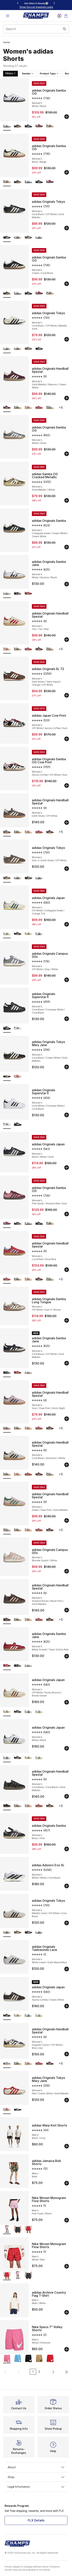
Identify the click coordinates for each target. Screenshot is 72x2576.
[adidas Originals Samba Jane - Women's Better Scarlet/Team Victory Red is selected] (7, 1665)
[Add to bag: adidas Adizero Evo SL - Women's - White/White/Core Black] (66, 1886)
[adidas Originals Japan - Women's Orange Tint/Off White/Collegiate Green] (39, 1711)
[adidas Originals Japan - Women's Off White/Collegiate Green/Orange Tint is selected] (7, 933)
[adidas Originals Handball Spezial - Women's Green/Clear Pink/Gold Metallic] (50, 407)
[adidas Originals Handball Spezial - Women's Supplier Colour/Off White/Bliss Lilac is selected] (7, 2063)
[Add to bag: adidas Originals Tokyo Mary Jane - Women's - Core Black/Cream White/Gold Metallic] (66, 1067)
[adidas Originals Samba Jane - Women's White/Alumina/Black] (28, 1372)
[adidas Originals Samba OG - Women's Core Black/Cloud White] (28, 126)
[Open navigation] (8, 16)
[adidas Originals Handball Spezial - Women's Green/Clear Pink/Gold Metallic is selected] (7, 1530)
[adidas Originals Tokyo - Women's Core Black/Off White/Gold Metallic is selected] (7, 237)
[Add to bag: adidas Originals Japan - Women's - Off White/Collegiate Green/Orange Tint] (66, 924)
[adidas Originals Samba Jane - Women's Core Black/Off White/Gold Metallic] (18, 593)
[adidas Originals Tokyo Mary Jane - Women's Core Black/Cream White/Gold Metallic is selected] (7, 1076)
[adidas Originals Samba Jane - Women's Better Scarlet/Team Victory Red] (28, 593)
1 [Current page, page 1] (33, 2372)
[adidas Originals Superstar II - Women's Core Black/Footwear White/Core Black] (18, 1124)
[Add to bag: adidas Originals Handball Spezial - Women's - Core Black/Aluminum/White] (66, 1464)
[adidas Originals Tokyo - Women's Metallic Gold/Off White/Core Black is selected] (7, 1932)
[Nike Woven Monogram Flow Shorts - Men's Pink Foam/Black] (18, 2275)
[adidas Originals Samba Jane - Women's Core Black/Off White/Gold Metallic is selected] (7, 1372)
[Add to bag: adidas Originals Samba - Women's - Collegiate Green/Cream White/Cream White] (66, 547)
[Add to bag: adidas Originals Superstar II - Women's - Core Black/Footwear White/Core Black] (66, 1018)
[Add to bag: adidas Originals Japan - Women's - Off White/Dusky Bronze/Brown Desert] (66, 1702)
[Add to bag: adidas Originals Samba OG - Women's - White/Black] (66, 116)
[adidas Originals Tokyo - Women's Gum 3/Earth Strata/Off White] (28, 237)
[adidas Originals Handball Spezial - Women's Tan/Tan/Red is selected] (7, 649)
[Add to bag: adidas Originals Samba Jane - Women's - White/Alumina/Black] (66, 584)
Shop (36, 2477)
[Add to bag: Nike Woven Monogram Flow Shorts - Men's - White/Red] (66, 2266)
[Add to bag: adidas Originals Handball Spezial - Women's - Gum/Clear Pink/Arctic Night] (66, 1418)
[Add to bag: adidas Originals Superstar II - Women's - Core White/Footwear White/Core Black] (66, 1115)
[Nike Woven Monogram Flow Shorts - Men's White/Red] (28, 2229)
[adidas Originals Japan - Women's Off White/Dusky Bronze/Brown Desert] (28, 933)
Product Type (49, 73)
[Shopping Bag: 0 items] (65, 16)
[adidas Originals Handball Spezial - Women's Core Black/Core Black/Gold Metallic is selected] (7, 1806)
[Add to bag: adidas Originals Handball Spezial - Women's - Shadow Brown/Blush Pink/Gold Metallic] (66, 1610)
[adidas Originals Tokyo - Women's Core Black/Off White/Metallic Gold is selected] (7, 348)
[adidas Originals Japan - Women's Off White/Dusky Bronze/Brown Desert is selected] (7, 1711)
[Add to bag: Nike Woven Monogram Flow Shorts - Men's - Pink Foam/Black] (66, 2220)
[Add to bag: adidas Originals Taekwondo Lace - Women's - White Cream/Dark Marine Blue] (66, 1969)
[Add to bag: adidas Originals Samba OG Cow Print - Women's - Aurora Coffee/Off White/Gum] (66, 785)
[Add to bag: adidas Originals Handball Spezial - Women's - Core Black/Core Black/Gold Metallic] (66, 1796)
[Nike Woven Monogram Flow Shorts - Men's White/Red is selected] (7, 2275)
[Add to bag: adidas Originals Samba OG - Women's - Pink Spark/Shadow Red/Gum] (66, 1214)
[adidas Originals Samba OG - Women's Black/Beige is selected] (7, 182)
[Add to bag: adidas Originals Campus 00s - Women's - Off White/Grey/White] (66, 979)
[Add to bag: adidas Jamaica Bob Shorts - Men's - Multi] (66, 2183)
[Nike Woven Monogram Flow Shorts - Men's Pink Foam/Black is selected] (7, 2229)
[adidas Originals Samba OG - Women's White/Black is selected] (7, 126)
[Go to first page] (5, 2371)
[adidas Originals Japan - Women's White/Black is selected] (7, 1758)
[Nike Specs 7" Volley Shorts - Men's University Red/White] (50, 2359)
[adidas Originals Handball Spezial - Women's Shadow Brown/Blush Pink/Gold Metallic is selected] (7, 1619)
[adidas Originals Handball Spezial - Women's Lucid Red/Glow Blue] (39, 407)
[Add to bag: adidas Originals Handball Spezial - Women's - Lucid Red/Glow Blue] (66, 1269)
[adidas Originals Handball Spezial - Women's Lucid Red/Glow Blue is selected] (7, 1279)
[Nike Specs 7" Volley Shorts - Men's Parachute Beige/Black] (39, 2359)
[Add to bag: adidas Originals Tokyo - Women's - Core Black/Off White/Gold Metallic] (66, 228)
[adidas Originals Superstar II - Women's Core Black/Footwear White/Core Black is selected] (7, 1028)
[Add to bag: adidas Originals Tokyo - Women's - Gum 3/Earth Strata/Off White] (66, 868)
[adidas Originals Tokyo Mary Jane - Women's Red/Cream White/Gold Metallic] (18, 1076)
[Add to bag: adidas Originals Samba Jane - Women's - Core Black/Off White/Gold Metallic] (66, 1363)
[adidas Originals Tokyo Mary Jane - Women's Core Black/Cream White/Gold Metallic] (18, 2109)
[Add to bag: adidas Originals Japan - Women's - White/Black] (66, 1748)
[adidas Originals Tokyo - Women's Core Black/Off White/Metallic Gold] (39, 237)
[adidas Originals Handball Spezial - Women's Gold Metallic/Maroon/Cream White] (39, 649)
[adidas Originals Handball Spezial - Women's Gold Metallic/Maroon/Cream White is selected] (7, 407)
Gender (27, 73)
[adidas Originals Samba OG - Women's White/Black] (28, 182)
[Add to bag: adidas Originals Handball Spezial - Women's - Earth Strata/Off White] (66, 822)
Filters (10, 73)
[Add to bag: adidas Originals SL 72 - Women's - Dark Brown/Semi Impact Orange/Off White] (66, 695)
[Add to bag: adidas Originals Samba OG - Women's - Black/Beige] (66, 172)
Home (6, 42)
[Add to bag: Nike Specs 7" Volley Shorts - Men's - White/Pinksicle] (66, 2349)
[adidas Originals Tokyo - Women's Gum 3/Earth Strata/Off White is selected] (7, 878)
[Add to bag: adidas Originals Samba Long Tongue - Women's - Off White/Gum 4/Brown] (66, 1320)
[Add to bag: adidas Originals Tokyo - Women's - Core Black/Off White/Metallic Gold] (66, 339)
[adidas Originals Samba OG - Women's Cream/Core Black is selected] (7, 293)
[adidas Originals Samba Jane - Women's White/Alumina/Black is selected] (7, 593)
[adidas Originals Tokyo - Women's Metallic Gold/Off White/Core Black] (18, 237)
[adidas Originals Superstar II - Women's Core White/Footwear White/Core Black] (18, 1028)
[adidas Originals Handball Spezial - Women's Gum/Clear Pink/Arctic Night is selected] (7, 1428)
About (36, 2467)
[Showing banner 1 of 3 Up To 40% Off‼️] (36, 5)
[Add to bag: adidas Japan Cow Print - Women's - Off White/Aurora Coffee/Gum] (66, 739)
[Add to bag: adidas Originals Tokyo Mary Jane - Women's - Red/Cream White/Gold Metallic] (66, 2100)
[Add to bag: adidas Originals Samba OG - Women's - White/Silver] (66, 453)
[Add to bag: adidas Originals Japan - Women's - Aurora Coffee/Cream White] (66, 2006)
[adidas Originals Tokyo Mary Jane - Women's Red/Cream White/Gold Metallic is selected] (7, 2109)
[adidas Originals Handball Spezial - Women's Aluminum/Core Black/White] (18, 407)
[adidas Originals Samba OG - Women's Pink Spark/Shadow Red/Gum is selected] (7, 1223)
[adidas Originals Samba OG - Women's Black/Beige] (50, 126)
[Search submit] (64, 29)
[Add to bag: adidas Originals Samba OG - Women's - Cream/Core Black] (66, 283)
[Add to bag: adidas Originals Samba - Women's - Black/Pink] (66, 1849)
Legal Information (36, 2486)
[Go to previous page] (18, 2371)
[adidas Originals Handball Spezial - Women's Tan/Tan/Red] (28, 407)
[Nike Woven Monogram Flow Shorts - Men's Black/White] (18, 2229)
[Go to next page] (53, 2371)
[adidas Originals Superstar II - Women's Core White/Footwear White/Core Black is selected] (7, 1124)
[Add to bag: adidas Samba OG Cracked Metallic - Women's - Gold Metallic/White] (66, 500)
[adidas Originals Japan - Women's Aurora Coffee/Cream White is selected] (7, 2015)
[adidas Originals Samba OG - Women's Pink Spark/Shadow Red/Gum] (39, 126)
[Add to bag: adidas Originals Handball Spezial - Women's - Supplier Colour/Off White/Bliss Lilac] (66, 2054)
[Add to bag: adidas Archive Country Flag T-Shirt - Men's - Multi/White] (66, 2312)
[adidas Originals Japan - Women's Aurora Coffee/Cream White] (18, 933)
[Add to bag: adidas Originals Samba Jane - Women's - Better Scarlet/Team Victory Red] (66, 1656)
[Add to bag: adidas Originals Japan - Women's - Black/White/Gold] (66, 1167)
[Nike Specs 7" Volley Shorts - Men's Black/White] (28, 2359)
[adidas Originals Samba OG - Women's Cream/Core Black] (18, 126)
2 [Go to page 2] (39, 2372)
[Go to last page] (66, 2371)
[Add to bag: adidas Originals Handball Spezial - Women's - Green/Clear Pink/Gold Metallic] (66, 1520)
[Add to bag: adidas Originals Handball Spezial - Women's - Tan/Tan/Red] (66, 639)
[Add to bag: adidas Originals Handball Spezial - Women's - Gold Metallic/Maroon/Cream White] (66, 398)
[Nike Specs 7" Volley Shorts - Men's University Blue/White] (18, 2359)
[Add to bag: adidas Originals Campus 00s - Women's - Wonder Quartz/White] (66, 1571)
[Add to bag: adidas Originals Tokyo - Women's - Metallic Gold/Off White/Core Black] (66, 1923)
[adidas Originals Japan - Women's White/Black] (39, 933)
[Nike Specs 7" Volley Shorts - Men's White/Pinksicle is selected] (7, 2359)
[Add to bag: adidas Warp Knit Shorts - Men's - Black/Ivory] (66, 2146)
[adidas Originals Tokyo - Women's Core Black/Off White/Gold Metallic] (39, 348)
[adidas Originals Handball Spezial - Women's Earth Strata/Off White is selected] (7, 832)
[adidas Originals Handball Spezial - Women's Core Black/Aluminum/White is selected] (7, 1474)
